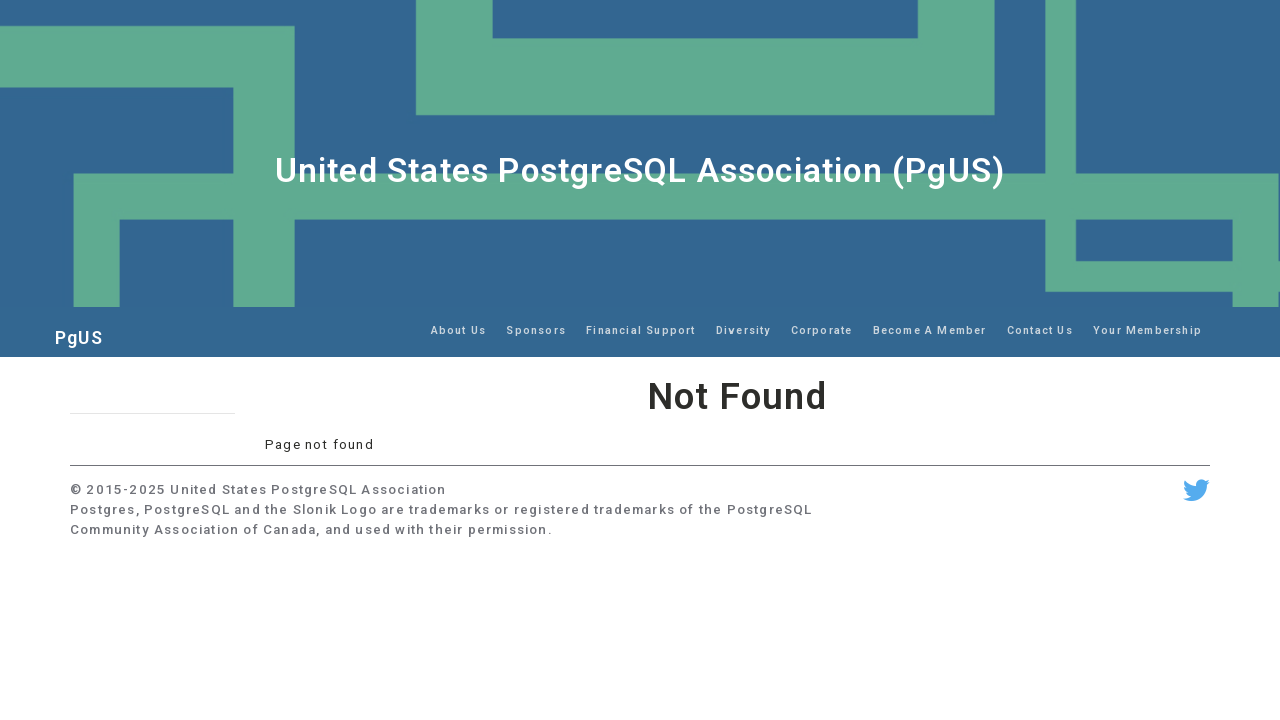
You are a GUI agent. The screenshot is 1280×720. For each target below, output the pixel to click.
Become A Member (930, 330)
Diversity (743, 330)
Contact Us (1040, 330)
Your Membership (1147, 330)
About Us (459, 330)
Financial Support (640, 330)
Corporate (822, 330)
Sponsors (536, 330)
